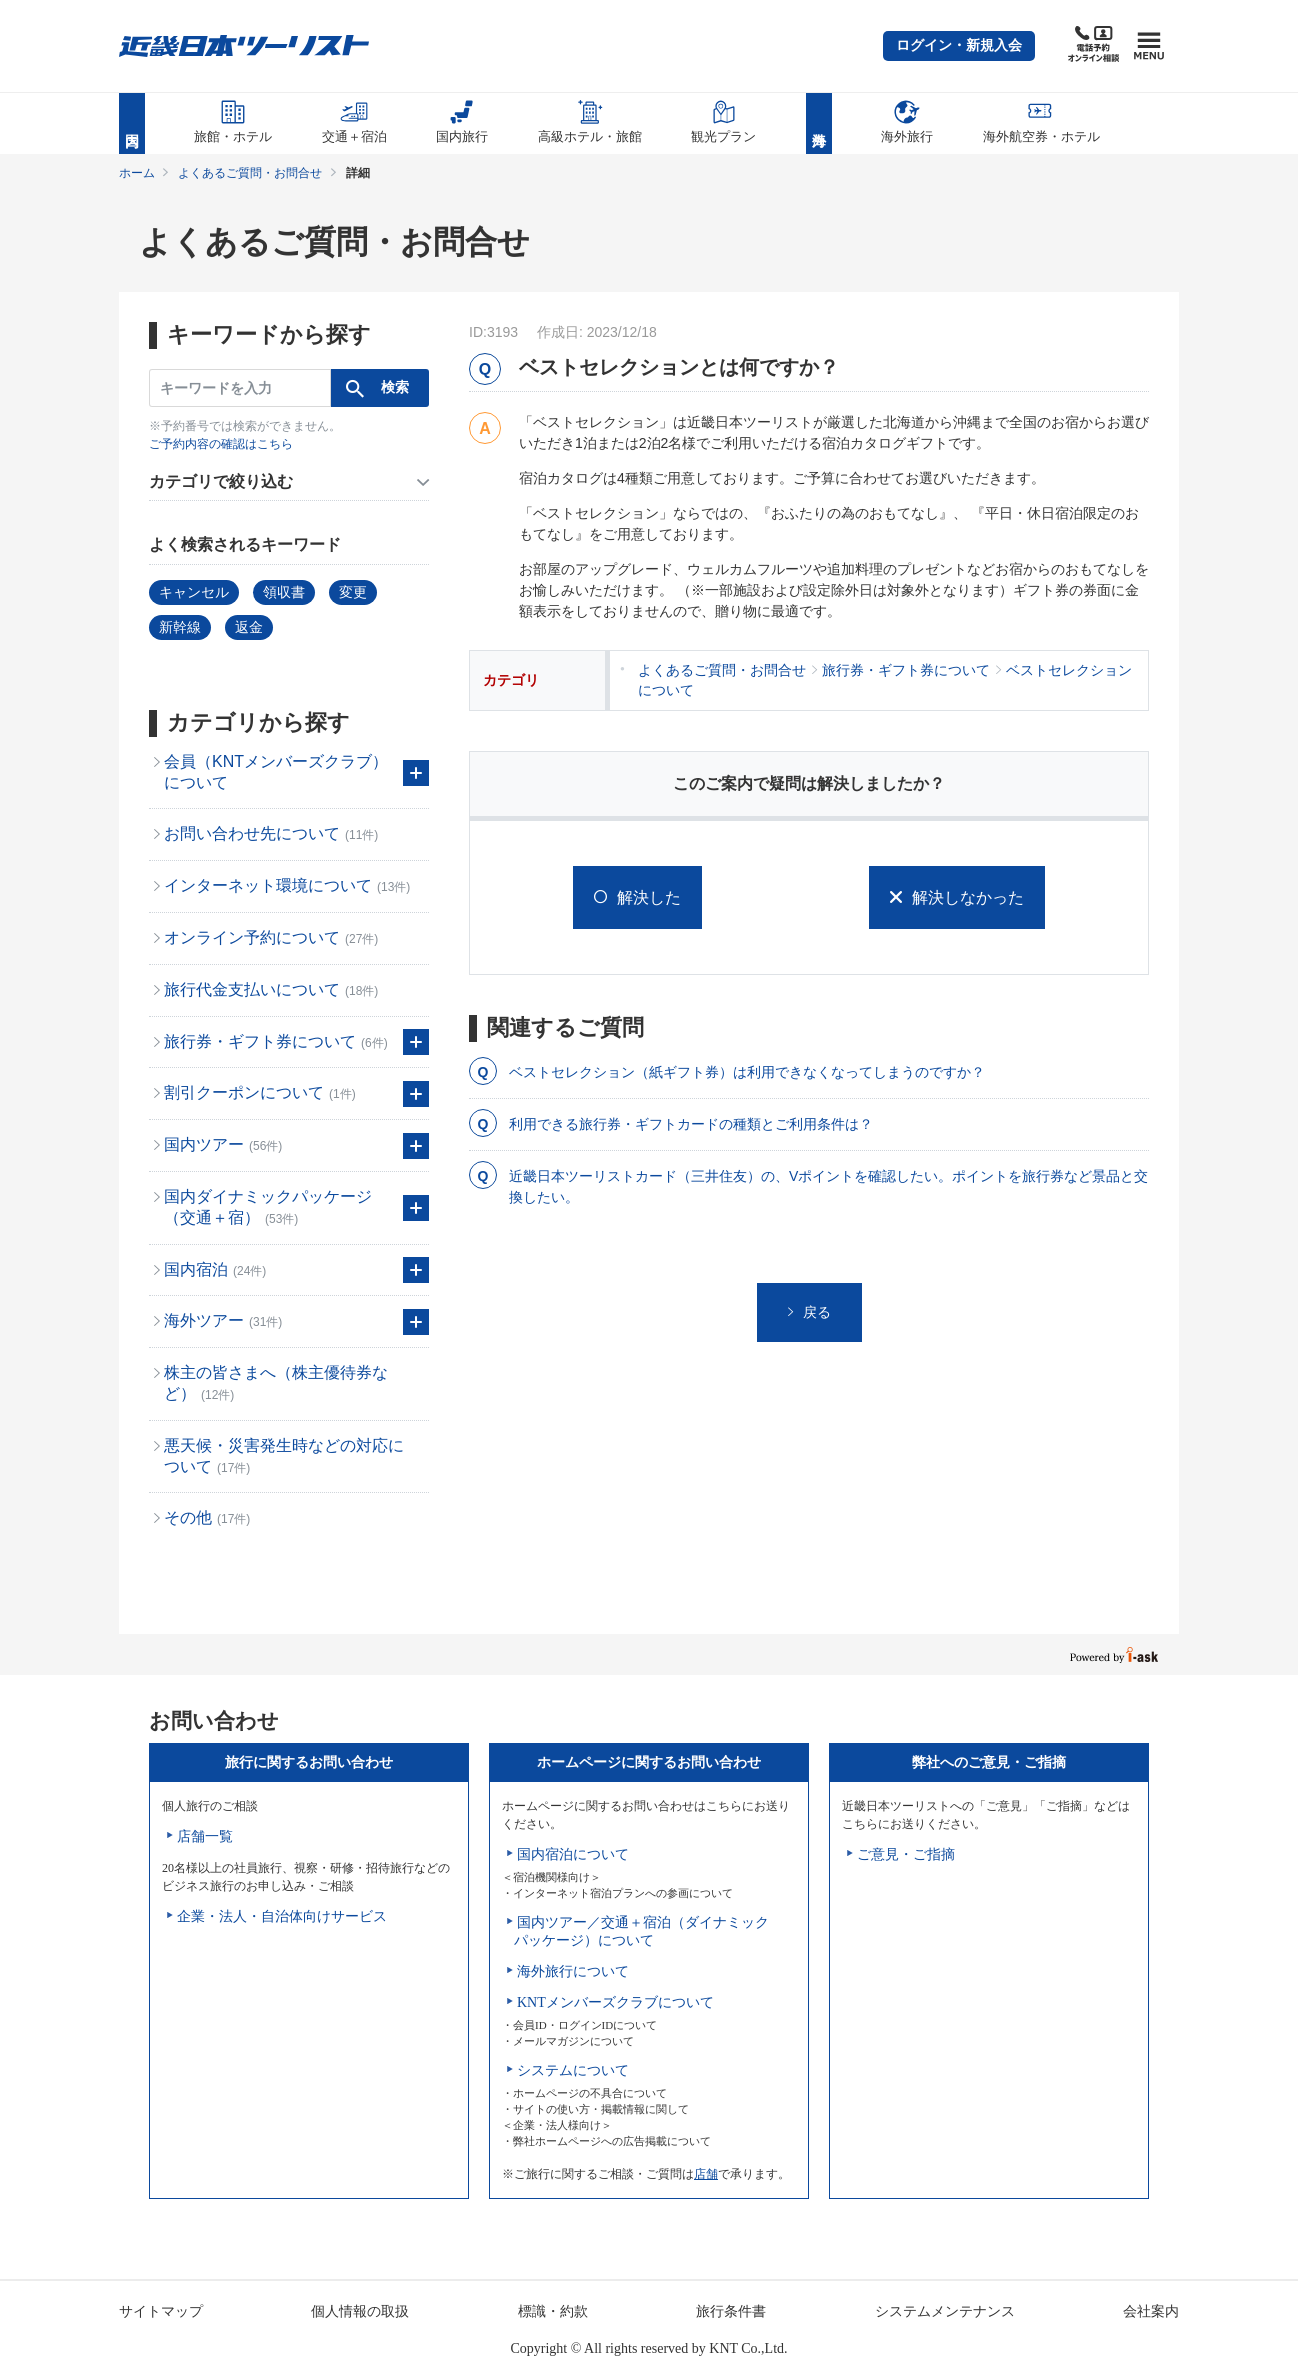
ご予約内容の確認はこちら (221, 444)
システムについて (573, 2070)
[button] (959, 46)
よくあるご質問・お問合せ (250, 173)
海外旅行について (573, 1971)
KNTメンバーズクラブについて (615, 2002)
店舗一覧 (205, 1836)
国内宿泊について (573, 1854)
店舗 (706, 2174)
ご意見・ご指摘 (906, 1854)
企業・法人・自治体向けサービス (282, 1916)
